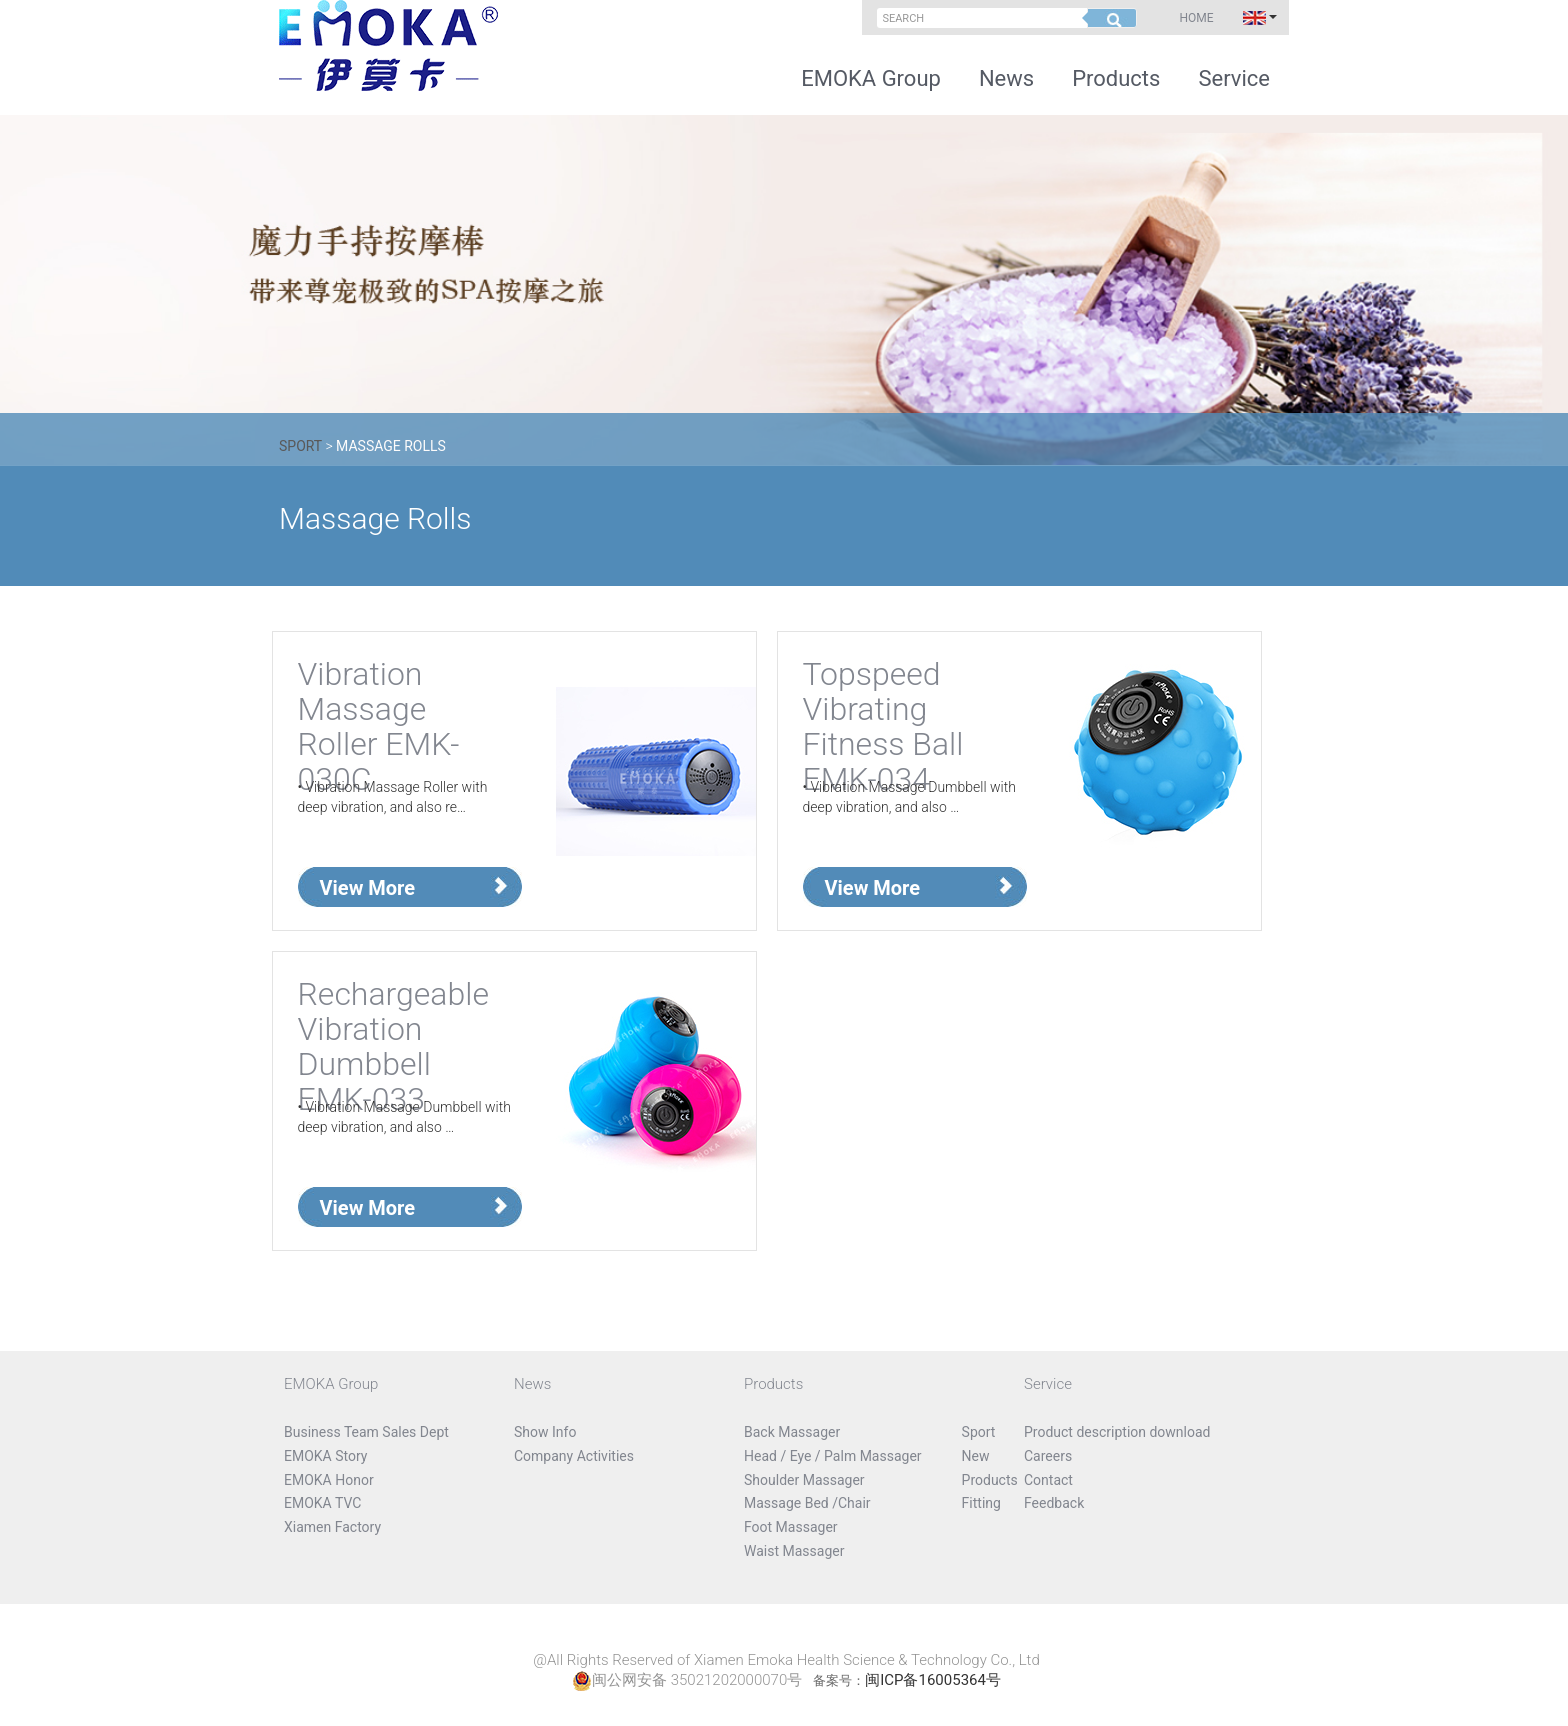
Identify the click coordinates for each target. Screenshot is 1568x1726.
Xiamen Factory (332, 1527)
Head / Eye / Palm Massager (833, 1456)
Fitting (981, 1503)
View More (368, 888)
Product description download (1117, 1432)
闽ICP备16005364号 (933, 1680)
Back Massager (792, 1432)
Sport (302, 446)
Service (1234, 78)
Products (1116, 78)
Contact (1048, 1480)
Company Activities (574, 1456)
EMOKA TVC (322, 1503)
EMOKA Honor (329, 1480)
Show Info (545, 1432)
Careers (1048, 1456)
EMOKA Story (325, 1456)
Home (1196, 18)
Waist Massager (794, 1551)
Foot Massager (791, 1527)
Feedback (1054, 1503)
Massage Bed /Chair (807, 1503)
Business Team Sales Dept (366, 1432)
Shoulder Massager (804, 1480)
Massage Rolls (391, 446)
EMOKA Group (871, 78)
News (1006, 78)
